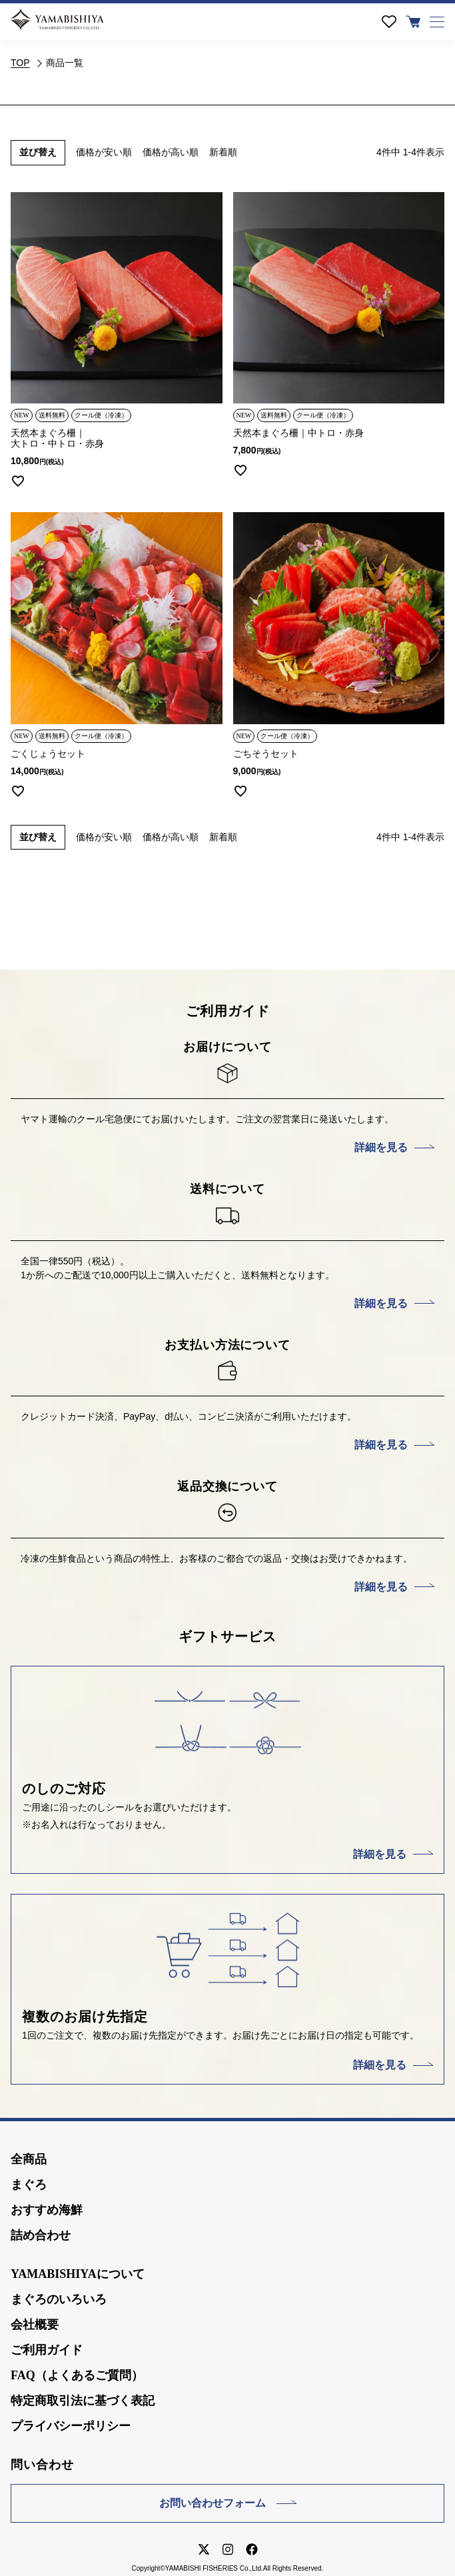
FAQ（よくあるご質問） (77, 2375)
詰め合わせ (41, 2235)
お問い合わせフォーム (212, 2503)
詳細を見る (381, 1147)
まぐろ (29, 2184)
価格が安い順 (104, 152)
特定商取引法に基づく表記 (83, 2400)
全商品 (29, 2159)
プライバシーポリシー (71, 2426)
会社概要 (35, 2324)
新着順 (223, 152)
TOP (20, 62)
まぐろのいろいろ (59, 2299)
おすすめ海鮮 (47, 2210)
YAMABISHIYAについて (78, 2274)
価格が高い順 (171, 152)
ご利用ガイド (47, 2350)
